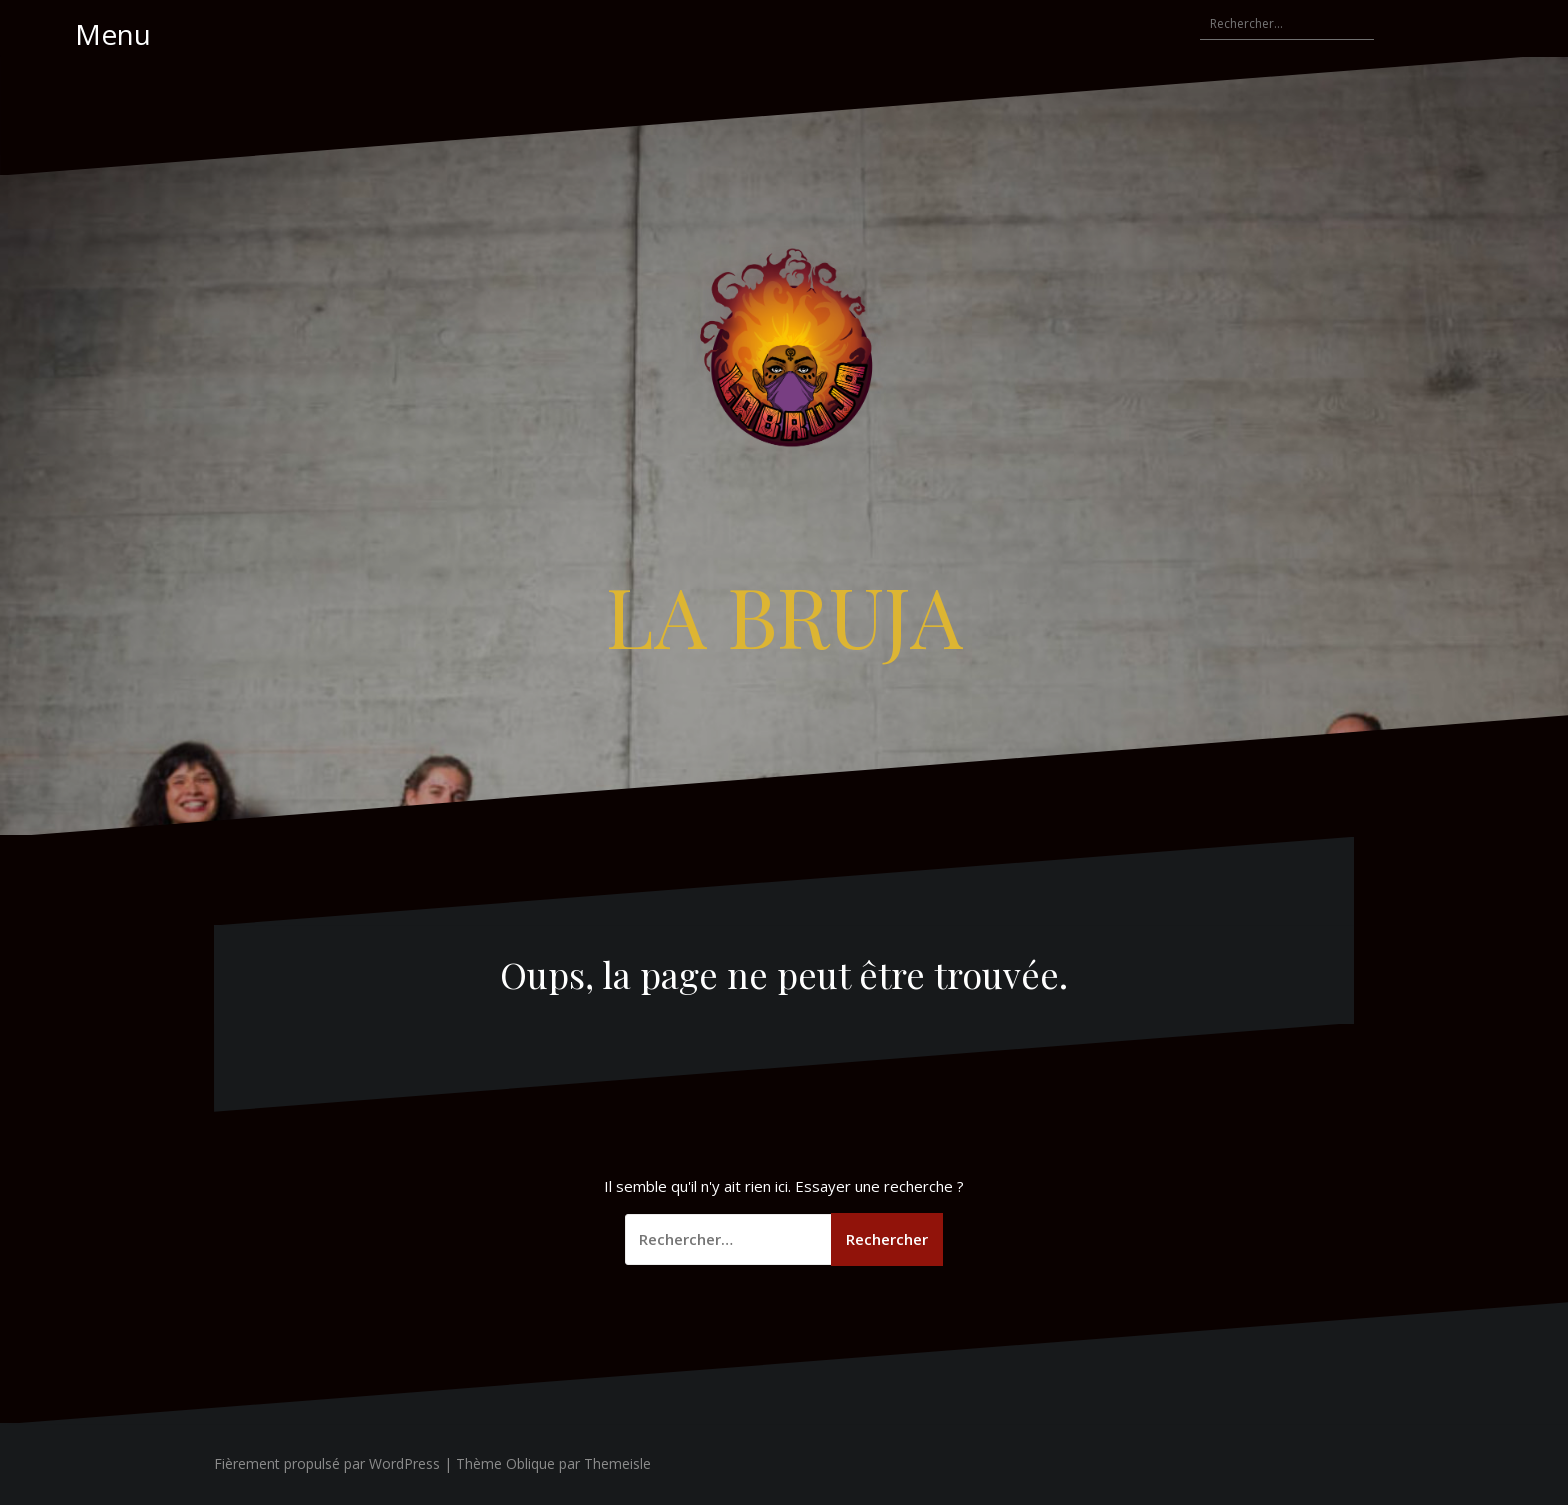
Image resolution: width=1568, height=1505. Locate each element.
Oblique (530, 1463)
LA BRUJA (784, 615)
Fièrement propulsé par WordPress (327, 1463)
